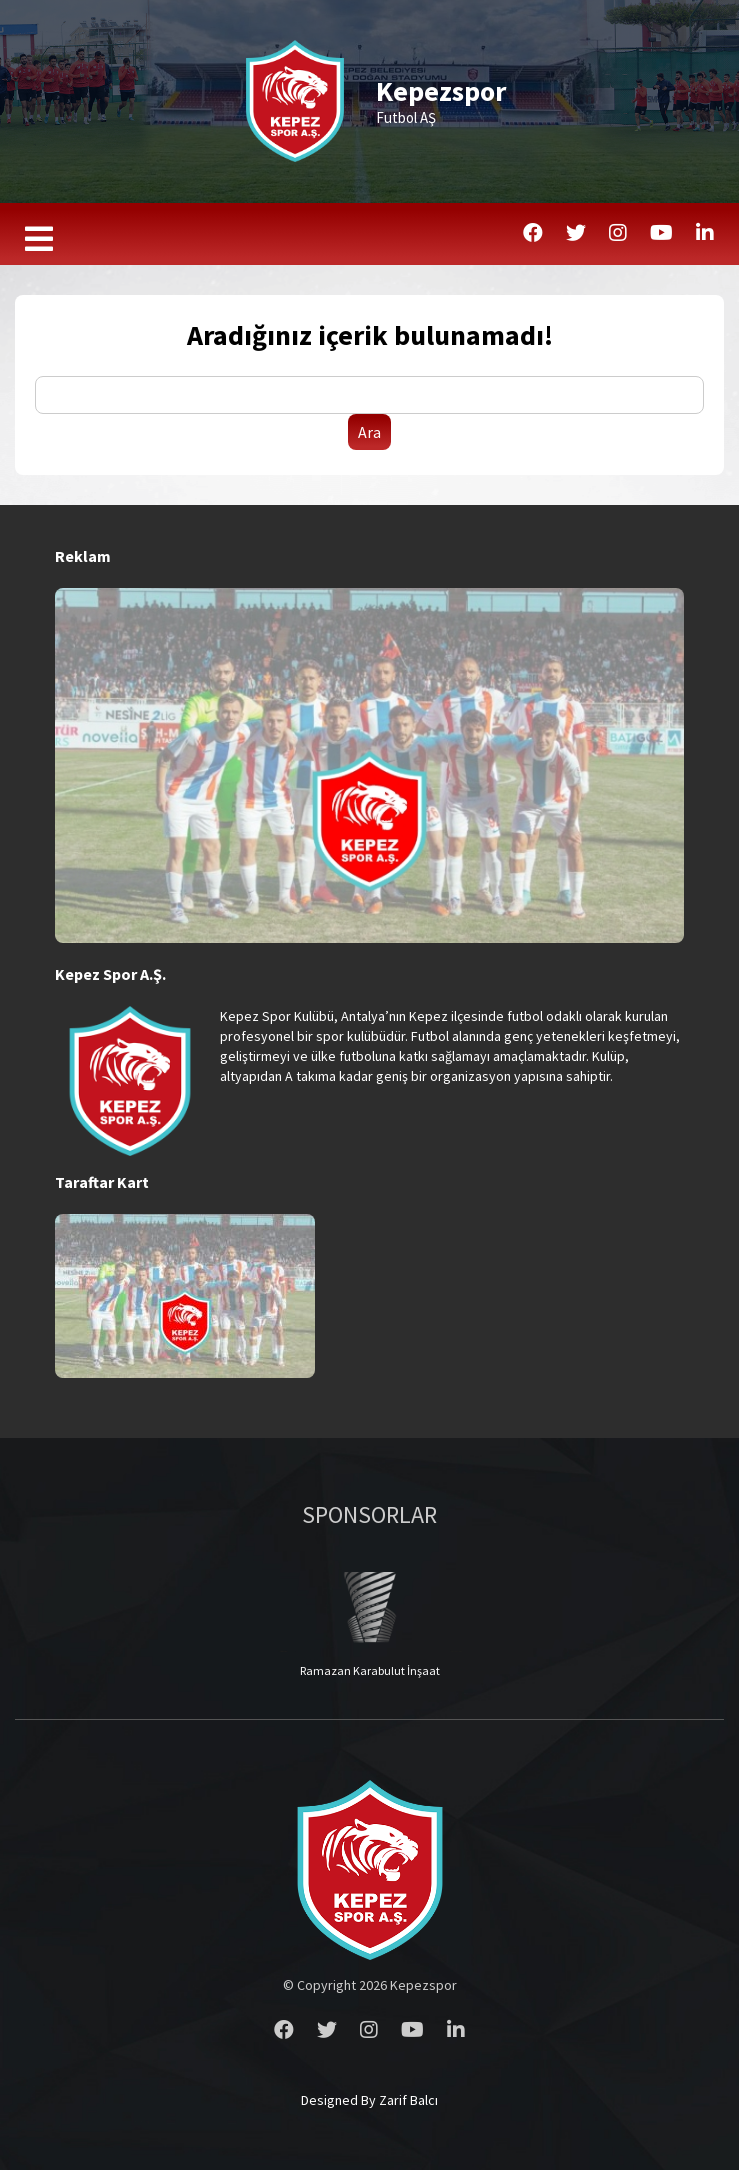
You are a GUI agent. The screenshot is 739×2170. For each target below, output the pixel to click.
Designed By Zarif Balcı (369, 2100)
